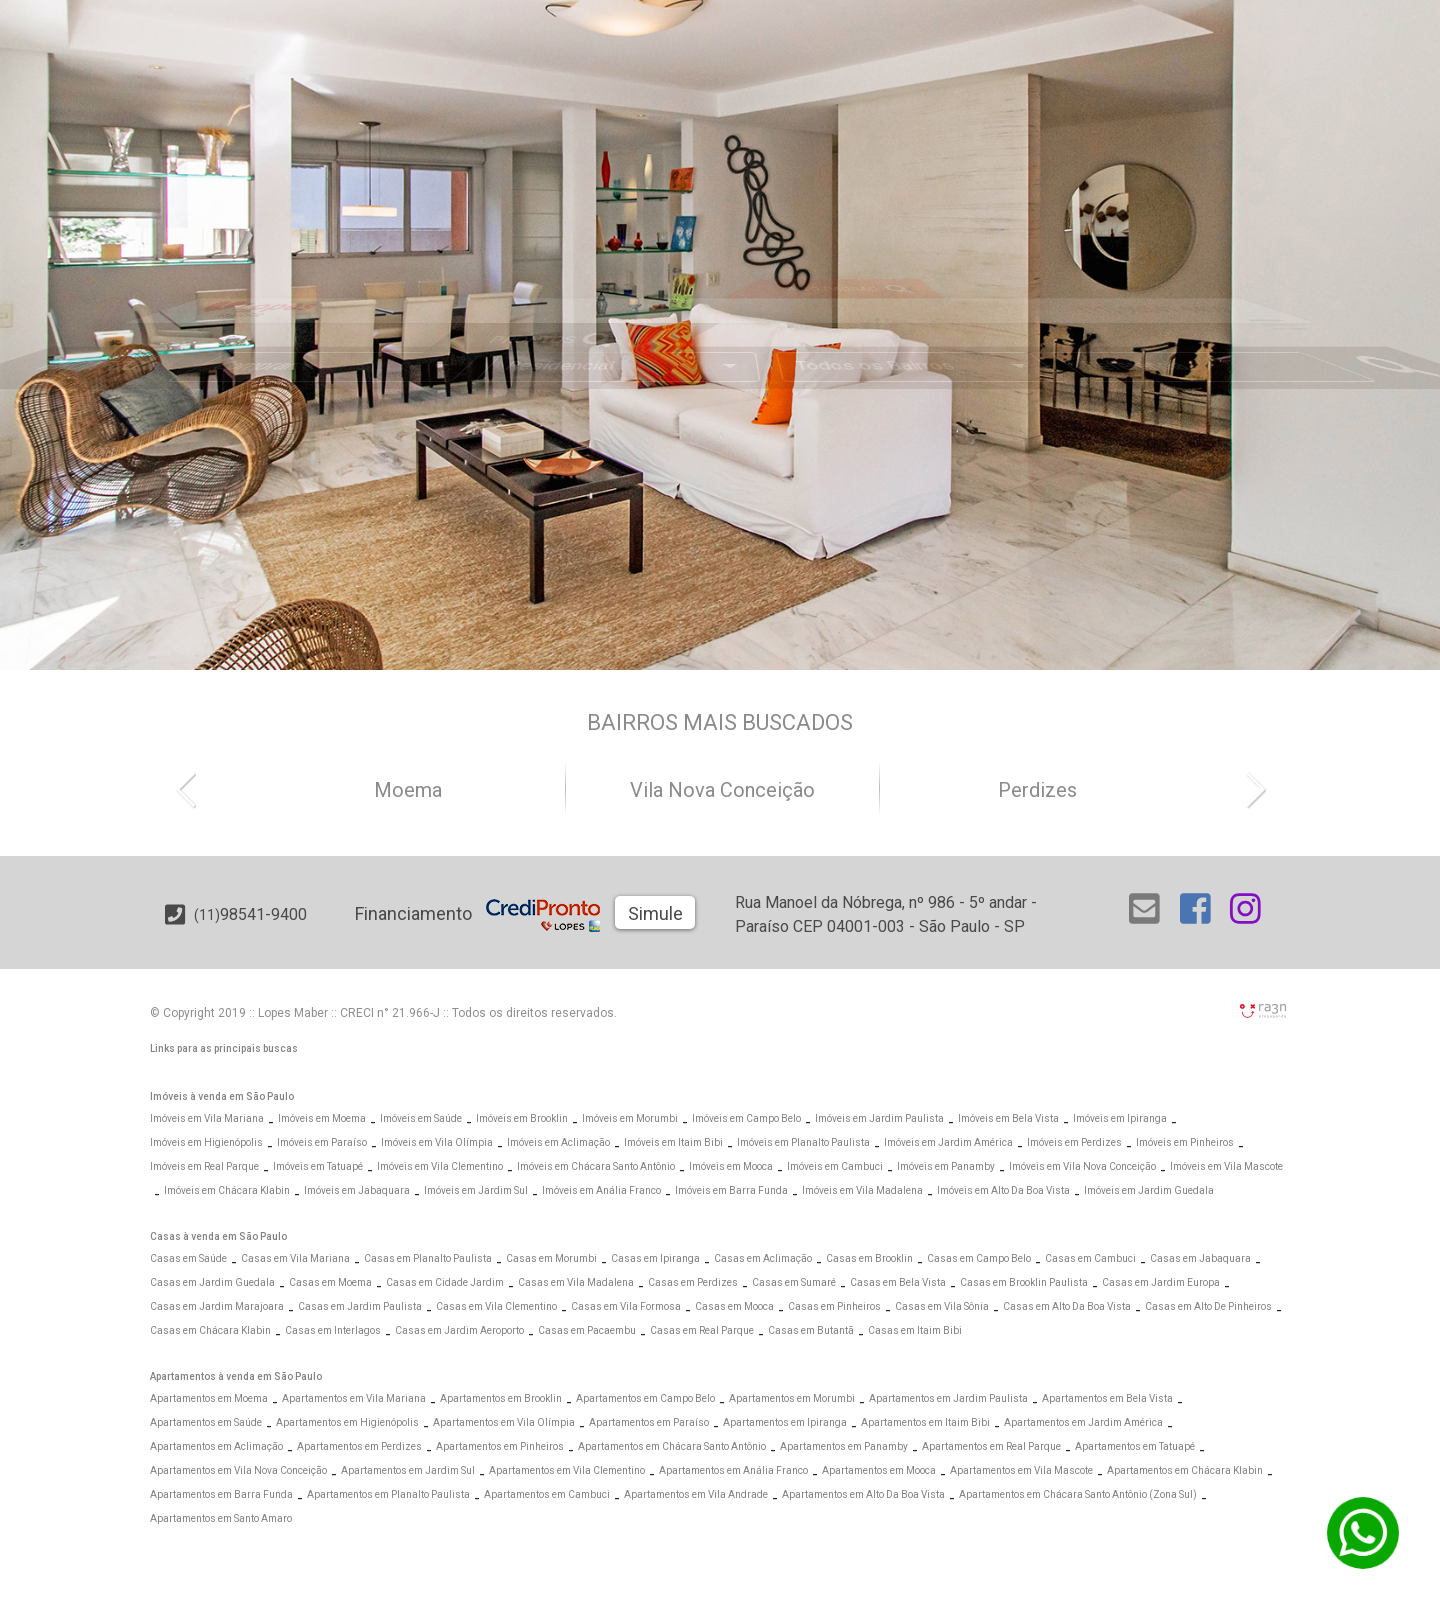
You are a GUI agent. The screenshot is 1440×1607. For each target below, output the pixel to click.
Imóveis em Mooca (731, 1166)
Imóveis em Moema (322, 1118)
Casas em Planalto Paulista (428, 1258)
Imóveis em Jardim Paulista (879, 1118)
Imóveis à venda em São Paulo (222, 1096)
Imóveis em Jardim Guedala (1149, 1190)
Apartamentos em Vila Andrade (696, 1494)
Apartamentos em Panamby (844, 1446)
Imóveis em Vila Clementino (440, 1166)
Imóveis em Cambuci (835, 1166)
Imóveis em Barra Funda (731, 1190)
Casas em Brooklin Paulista (1024, 1282)
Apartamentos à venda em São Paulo (236, 1376)
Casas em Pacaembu (587, 1330)
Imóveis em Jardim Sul (476, 1190)
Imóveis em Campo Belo (746, 1118)
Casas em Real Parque (702, 1330)
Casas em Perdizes (693, 1282)
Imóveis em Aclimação (558, 1142)
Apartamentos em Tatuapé (1135, 1446)
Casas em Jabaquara (1200, 1258)
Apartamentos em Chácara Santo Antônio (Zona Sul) (1078, 1494)
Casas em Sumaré (794, 1282)
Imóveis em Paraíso (322, 1142)
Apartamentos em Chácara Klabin (1185, 1470)
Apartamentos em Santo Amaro (221, 1518)
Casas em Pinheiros (834, 1306)
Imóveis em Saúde (421, 1118)
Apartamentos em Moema (209, 1398)
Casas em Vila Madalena (576, 1282)
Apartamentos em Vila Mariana (354, 1398)
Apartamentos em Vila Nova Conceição (238, 1470)
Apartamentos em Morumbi (792, 1398)
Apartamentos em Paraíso (649, 1422)
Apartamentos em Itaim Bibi (925, 1422)
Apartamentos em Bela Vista (1107, 1398)
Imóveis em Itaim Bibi (673, 1142)
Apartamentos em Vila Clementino (567, 1470)
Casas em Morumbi (551, 1258)
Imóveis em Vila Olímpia (437, 1142)
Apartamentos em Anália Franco (733, 1470)
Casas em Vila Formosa (626, 1306)
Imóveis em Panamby (946, 1166)
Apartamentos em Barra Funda (221, 1494)
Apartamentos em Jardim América (1083, 1422)
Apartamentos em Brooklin (501, 1398)
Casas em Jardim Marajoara (217, 1306)
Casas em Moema (330, 1282)
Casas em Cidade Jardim (445, 1282)
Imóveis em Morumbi (630, 1118)
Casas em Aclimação (763, 1258)
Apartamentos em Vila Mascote (1021, 1470)
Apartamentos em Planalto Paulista (388, 1494)
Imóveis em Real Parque (204, 1166)
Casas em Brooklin (869, 1258)
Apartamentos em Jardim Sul (408, 1470)
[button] (195, 788)
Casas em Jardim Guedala (212, 1282)
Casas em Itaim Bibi (915, 1330)
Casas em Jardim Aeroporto (459, 1330)
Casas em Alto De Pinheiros (1208, 1306)
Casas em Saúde (188, 1258)
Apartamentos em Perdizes (359, 1446)
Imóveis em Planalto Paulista (803, 1142)
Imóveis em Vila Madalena (862, 1190)
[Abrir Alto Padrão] (874, 249)
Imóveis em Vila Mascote (1226, 1166)
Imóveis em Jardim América (948, 1142)
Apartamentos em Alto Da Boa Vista (863, 1494)
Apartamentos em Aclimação (216, 1446)
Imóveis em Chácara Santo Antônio (596, 1166)
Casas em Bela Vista (898, 1282)
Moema (408, 790)
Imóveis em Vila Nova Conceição (1082, 1166)
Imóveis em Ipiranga (1120, 1118)
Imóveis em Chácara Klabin (227, 1190)
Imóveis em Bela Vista (1008, 1118)
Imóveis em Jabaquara (357, 1190)
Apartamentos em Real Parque (991, 1446)
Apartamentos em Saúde (206, 1422)
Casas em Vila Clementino (496, 1306)
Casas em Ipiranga (655, 1258)
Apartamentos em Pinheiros (500, 1446)
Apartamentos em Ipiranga (785, 1422)
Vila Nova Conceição (722, 790)
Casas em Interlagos (333, 1330)
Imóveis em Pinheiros (1185, 1142)
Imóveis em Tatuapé (318, 1166)
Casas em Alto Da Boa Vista (1067, 1306)
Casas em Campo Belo (979, 1258)
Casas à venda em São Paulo (218, 1236)
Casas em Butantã (811, 1330)
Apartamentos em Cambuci (547, 1494)
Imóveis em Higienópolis (206, 1142)
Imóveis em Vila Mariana (207, 1118)
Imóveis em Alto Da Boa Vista (1003, 1190)
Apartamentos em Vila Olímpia (504, 1422)
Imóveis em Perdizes (1074, 1142)
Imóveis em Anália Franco (601, 1190)
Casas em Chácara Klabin (210, 1330)
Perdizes (1037, 790)
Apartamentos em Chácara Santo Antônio (672, 1446)
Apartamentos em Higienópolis (347, 1422)
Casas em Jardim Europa (1161, 1282)
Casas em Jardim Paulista (360, 1306)
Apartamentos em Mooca (879, 1470)
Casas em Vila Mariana (295, 1258)
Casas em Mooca (734, 1306)
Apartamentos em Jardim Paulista (948, 1398)
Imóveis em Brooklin (522, 1118)
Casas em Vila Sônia (942, 1306)
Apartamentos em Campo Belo (645, 1398)
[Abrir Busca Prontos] (1236, 311)
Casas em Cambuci (1090, 1258)
